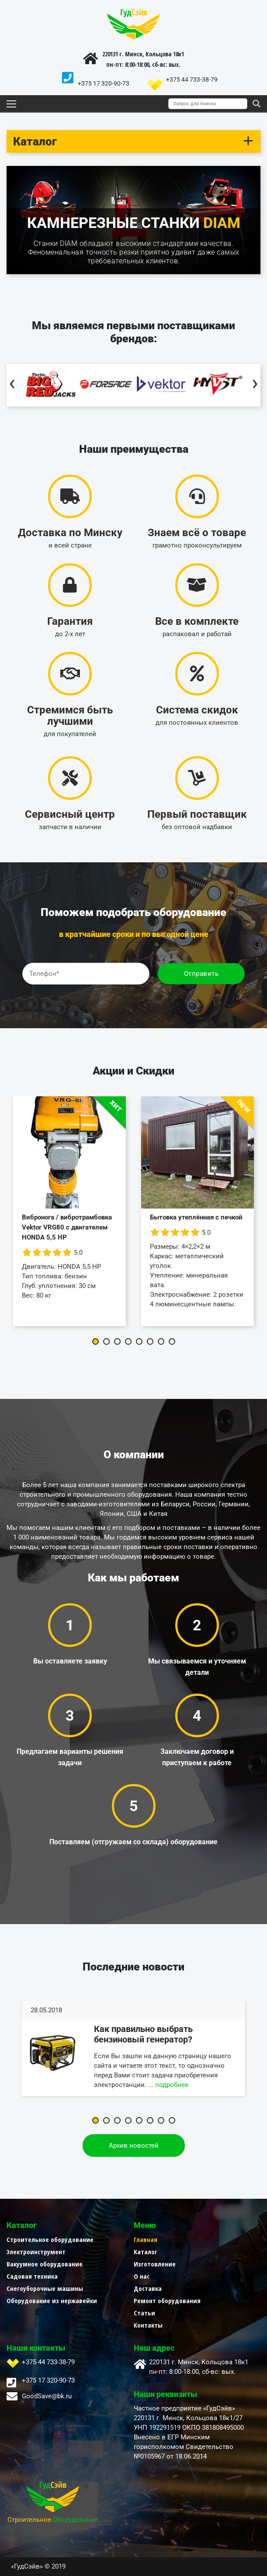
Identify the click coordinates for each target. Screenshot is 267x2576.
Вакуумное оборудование (45, 2263)
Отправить (201, 974)
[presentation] (12, 385)
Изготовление (155, 2263)
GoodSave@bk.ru (47, 2396)
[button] (95, 1341)
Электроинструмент (36, 2251)
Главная (145, 2239)
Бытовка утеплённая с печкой (196, 1217)
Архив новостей (134, 2145)
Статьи (144, 2312)
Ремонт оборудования (167, 2300)
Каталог (145, 2251)
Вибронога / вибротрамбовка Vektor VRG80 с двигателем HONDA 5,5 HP (67, 1227)
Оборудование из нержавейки (52, 2300)
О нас (141, 2276)
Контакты (148, 2325)
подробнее (171, 2085)
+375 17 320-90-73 (103, 83)
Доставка (148, 2288)
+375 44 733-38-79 (192, 79)
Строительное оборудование (50, 2239)
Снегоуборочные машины (45, 2288)
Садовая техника (32, 2276)
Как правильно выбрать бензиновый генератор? (143, 2034)
